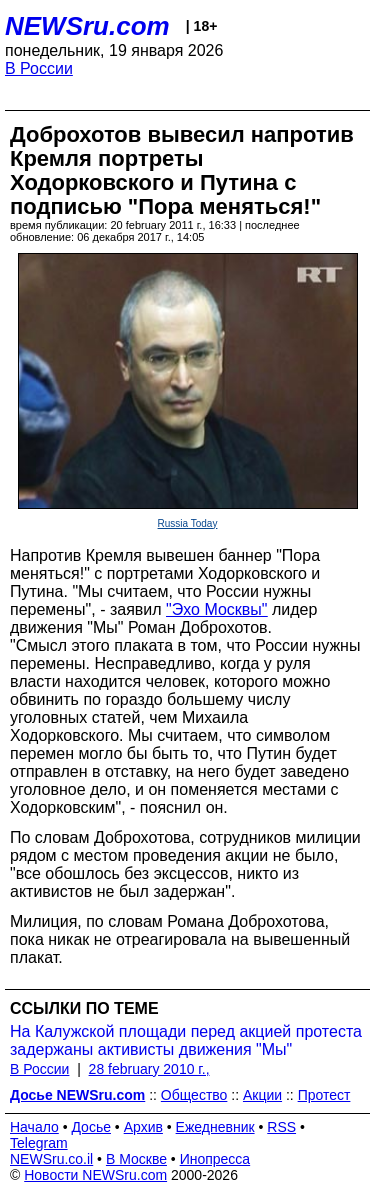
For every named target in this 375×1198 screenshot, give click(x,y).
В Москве (136, 1159)
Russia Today (188, 523)
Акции (262, 1095)
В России (39, 68)
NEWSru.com (87, 26)
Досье (91, 1127)
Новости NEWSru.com (95, 1175)
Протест (324, 1095)
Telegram (39, 1143)
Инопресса (215, 1159)
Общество (194, 1095)
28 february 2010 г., (149, 1069)
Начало (34, 1127)
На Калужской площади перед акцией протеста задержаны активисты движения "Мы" (186, 1040)
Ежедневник (215, 1127)
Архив (143, 1127)
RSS (281, 1127)
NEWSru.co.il (51, 1159)
